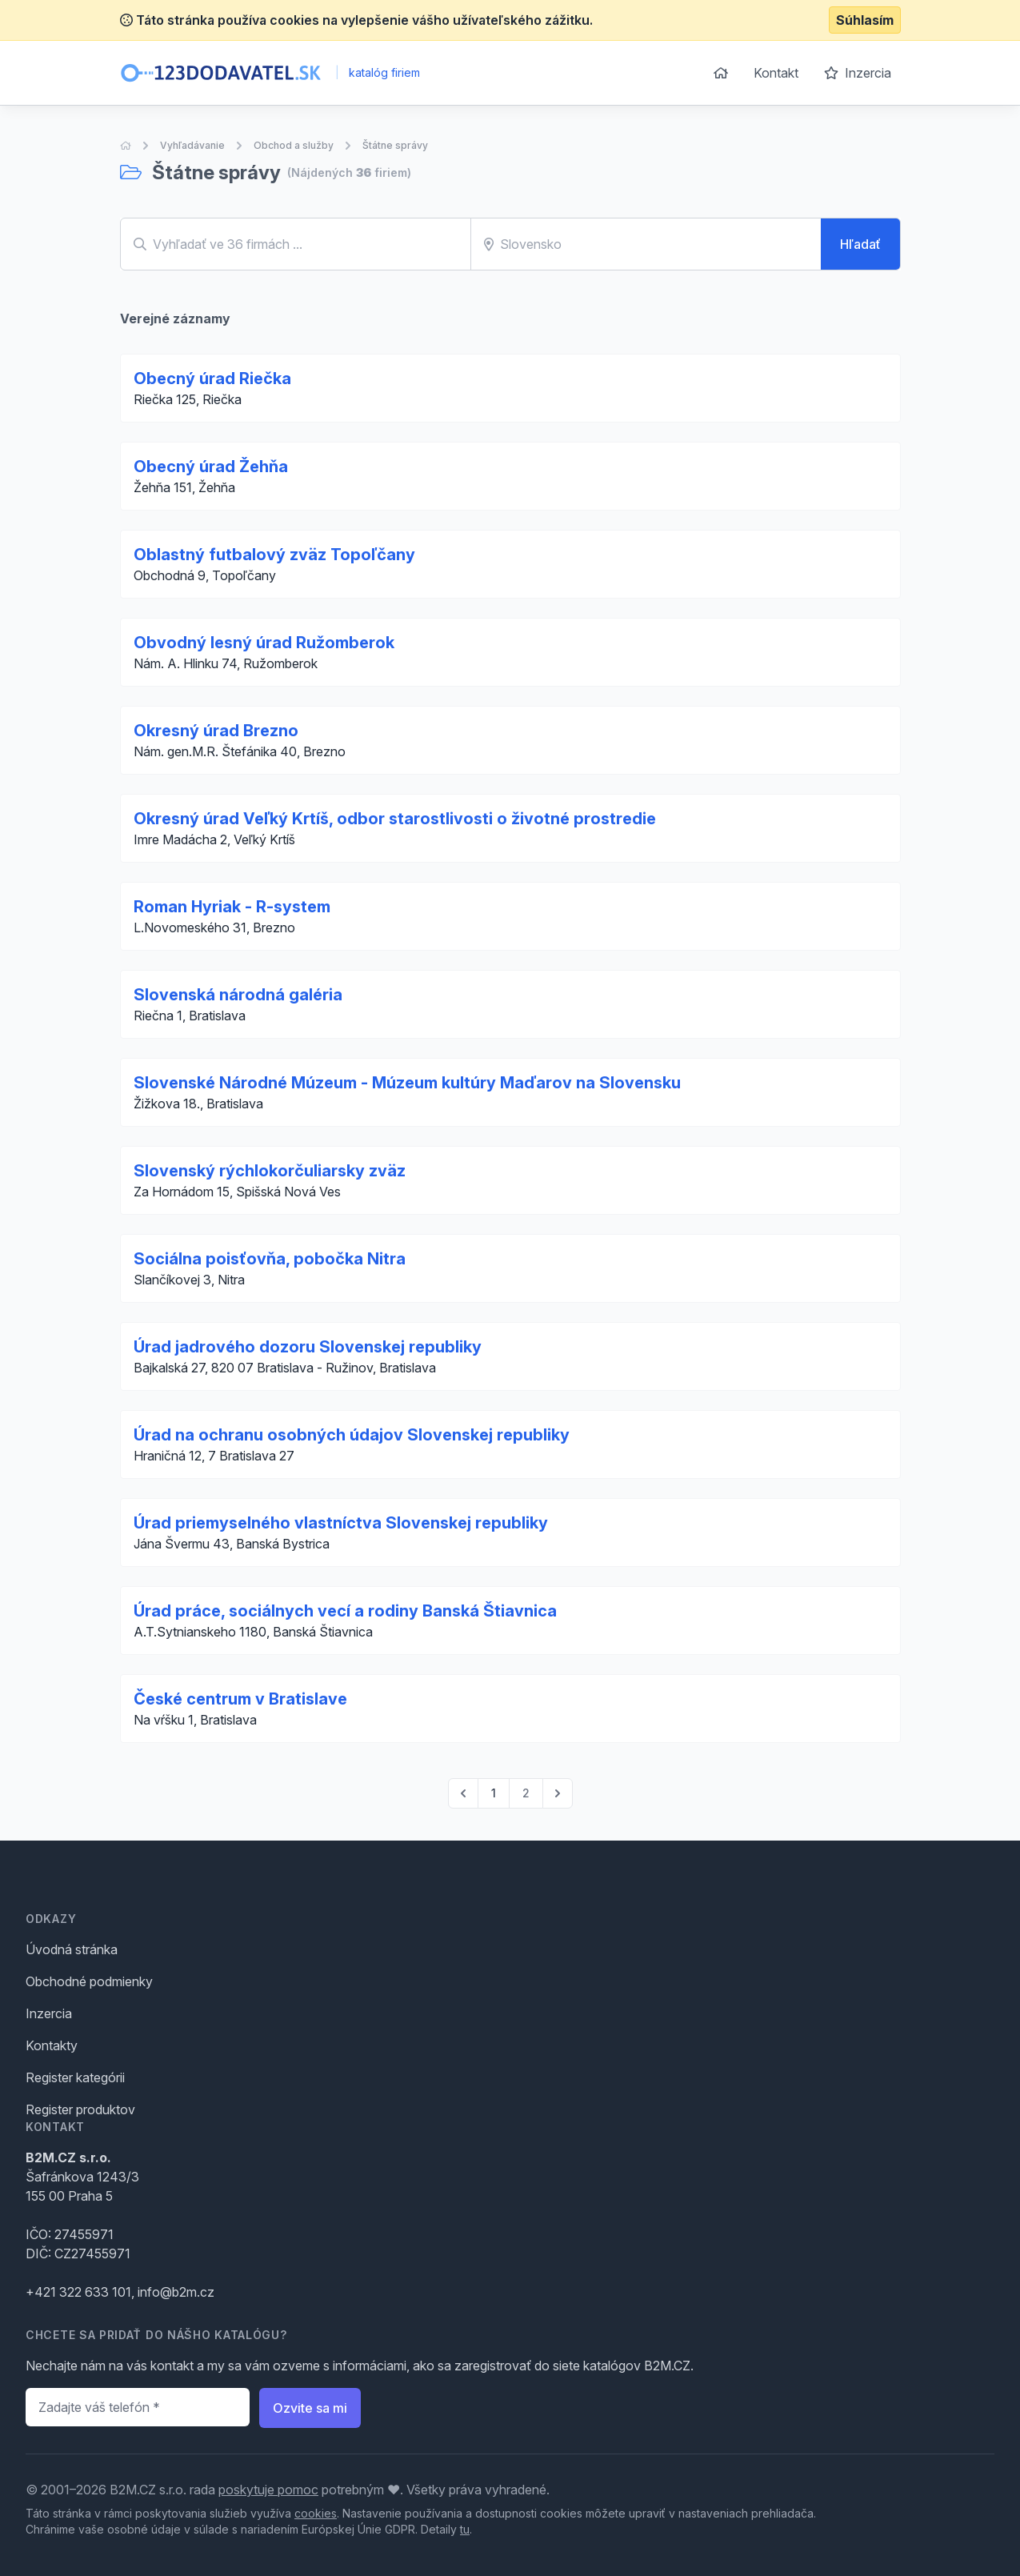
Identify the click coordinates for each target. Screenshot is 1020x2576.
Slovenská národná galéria (238, 994)
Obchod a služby (294, 145)
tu (465, 2529)
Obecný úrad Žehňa (211, 466)
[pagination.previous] (463, 1793)
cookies (315, 2513)
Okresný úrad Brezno (216, 730)
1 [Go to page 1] (493, 1793)
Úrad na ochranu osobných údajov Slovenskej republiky (352, 1434)
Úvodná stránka (72, 1949)
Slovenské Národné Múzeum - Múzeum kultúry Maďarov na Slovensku (407, 1082)
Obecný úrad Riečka (212, 378)
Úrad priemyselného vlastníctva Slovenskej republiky (341, 1522)
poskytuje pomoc (268, 2490)
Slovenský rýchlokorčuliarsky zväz (270, 1170)
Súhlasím (865, 20)
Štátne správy (395, 145)
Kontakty (52, 2045)
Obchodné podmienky (89, 1981)
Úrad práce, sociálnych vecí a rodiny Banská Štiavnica (345, 1611)
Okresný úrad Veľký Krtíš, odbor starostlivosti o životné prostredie (395, 818)
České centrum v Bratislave (240, 1699)
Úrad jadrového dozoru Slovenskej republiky (308, 1346)
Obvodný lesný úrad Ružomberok (264, 642)
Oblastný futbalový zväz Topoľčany (274, 554)
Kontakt (776, 73)
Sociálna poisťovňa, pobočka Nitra (270, 1258)
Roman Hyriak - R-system (232, 906)
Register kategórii (75, 2077)
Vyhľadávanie (192, 145)
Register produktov (80, 2109)
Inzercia (857, 73)
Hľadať (860, 244)
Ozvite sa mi (310, 2408)
